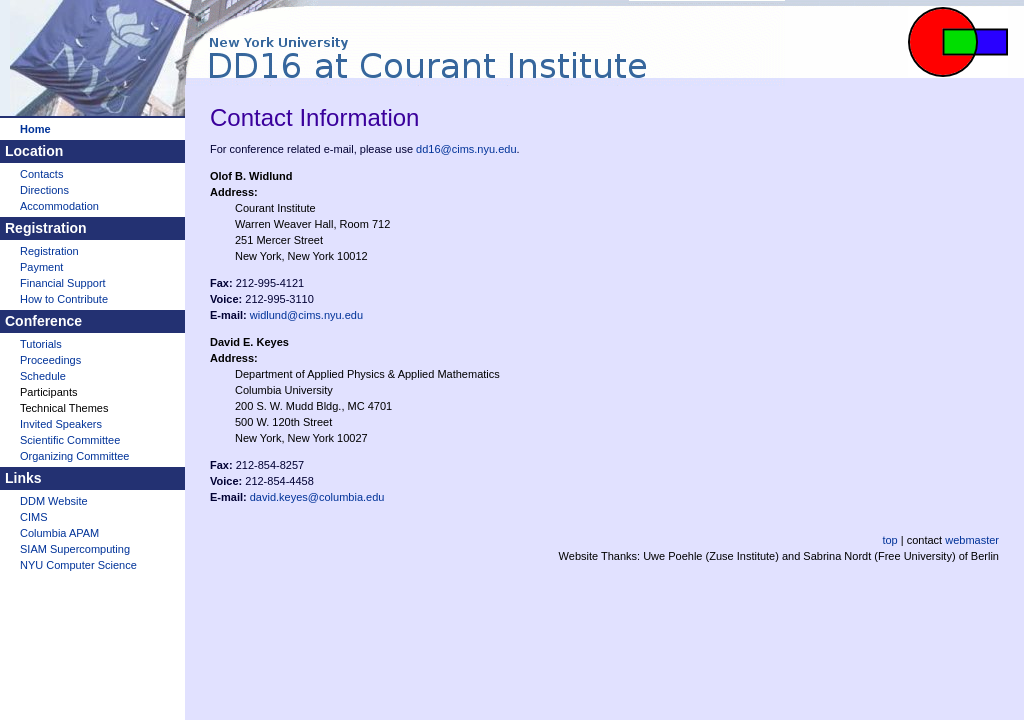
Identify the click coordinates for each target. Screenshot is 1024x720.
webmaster (972, 540)
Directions (44, 190)
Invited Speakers (61, 424)
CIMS (34, 517)
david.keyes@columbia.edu (317, 497)
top (889, 540)
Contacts (41, 174)
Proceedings (50, 360)
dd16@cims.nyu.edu (466, 149)
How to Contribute (64, 299)
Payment (41, 267)
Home (35, 129)
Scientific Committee (70, 440)
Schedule (43, 376)
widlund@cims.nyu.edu (306, 315)
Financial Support (63, 283)
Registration (49, 251)
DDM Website (54, 501)
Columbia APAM (59, 533)
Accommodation (59, 206)
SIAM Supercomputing (75, 549)
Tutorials (41, 344)
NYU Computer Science (78, 565)
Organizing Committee (74, 456)
